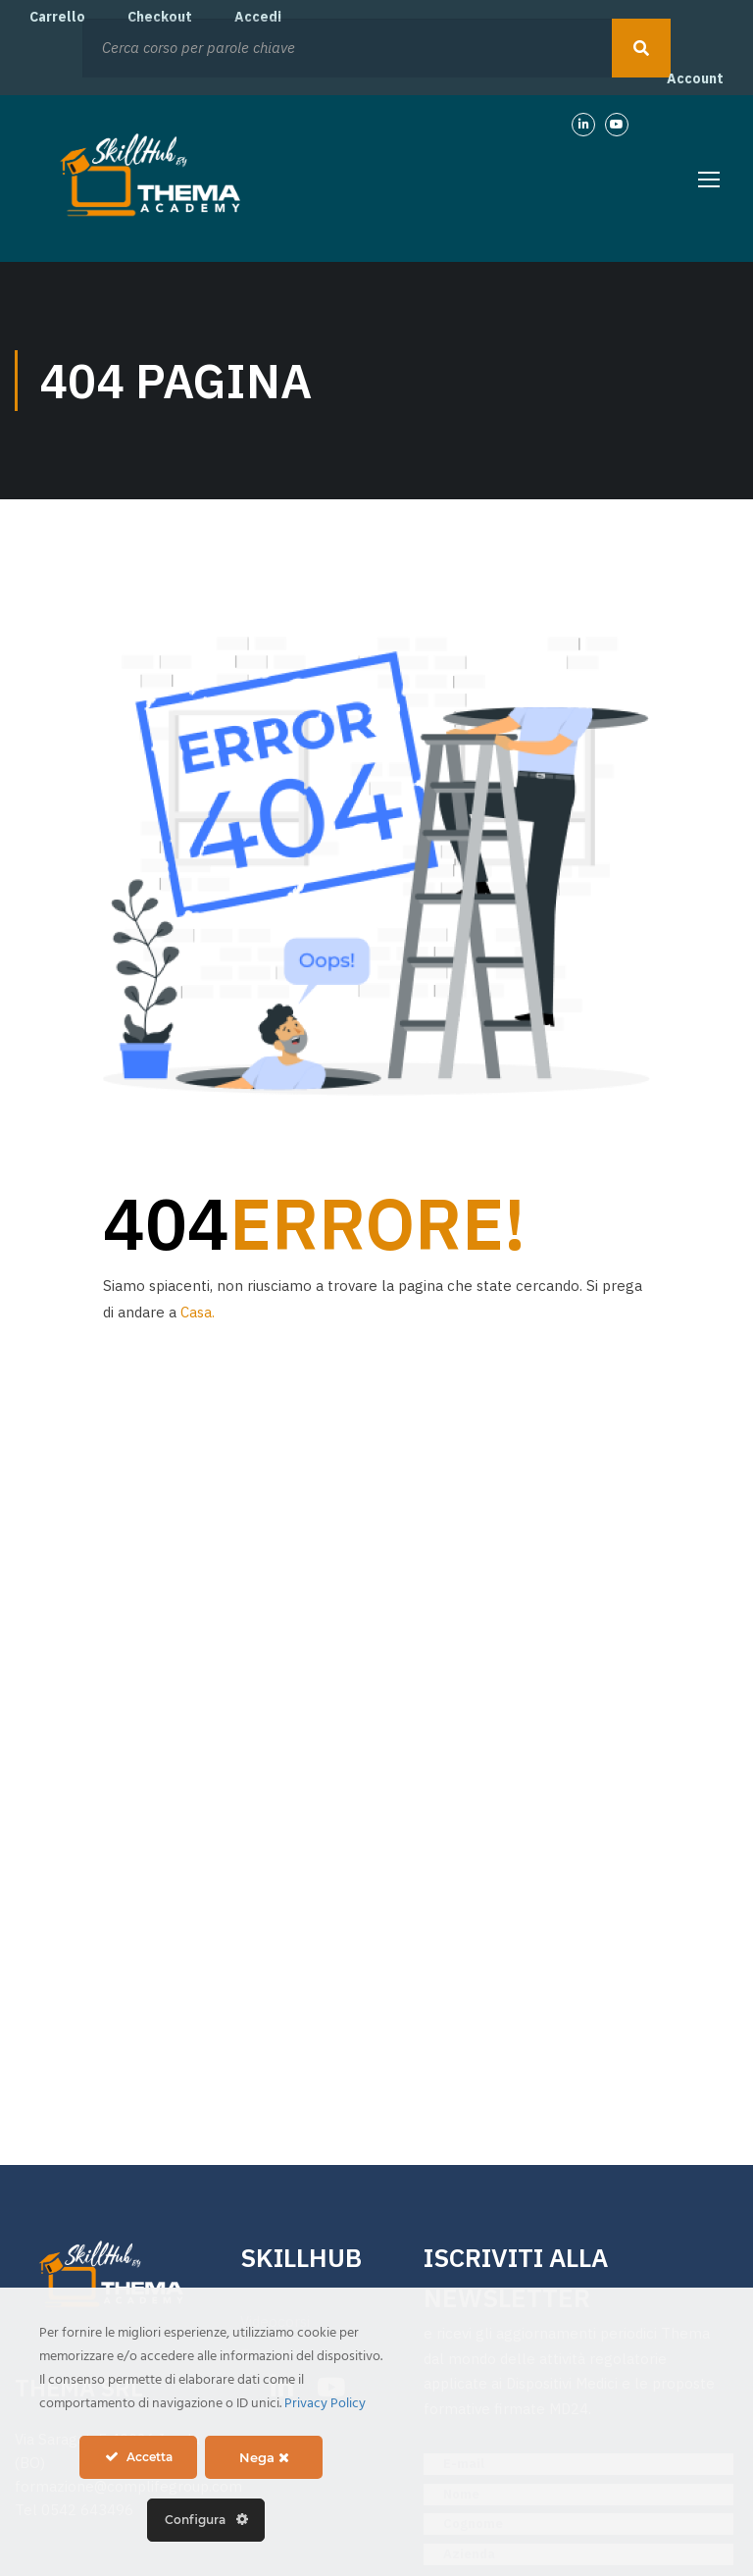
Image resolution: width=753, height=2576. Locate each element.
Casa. (197, 1312)
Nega (264, 2457)
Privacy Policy (325, 2404)
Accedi (257, 17)
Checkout (159, 17)
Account (695, 78)
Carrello (57, 17)
